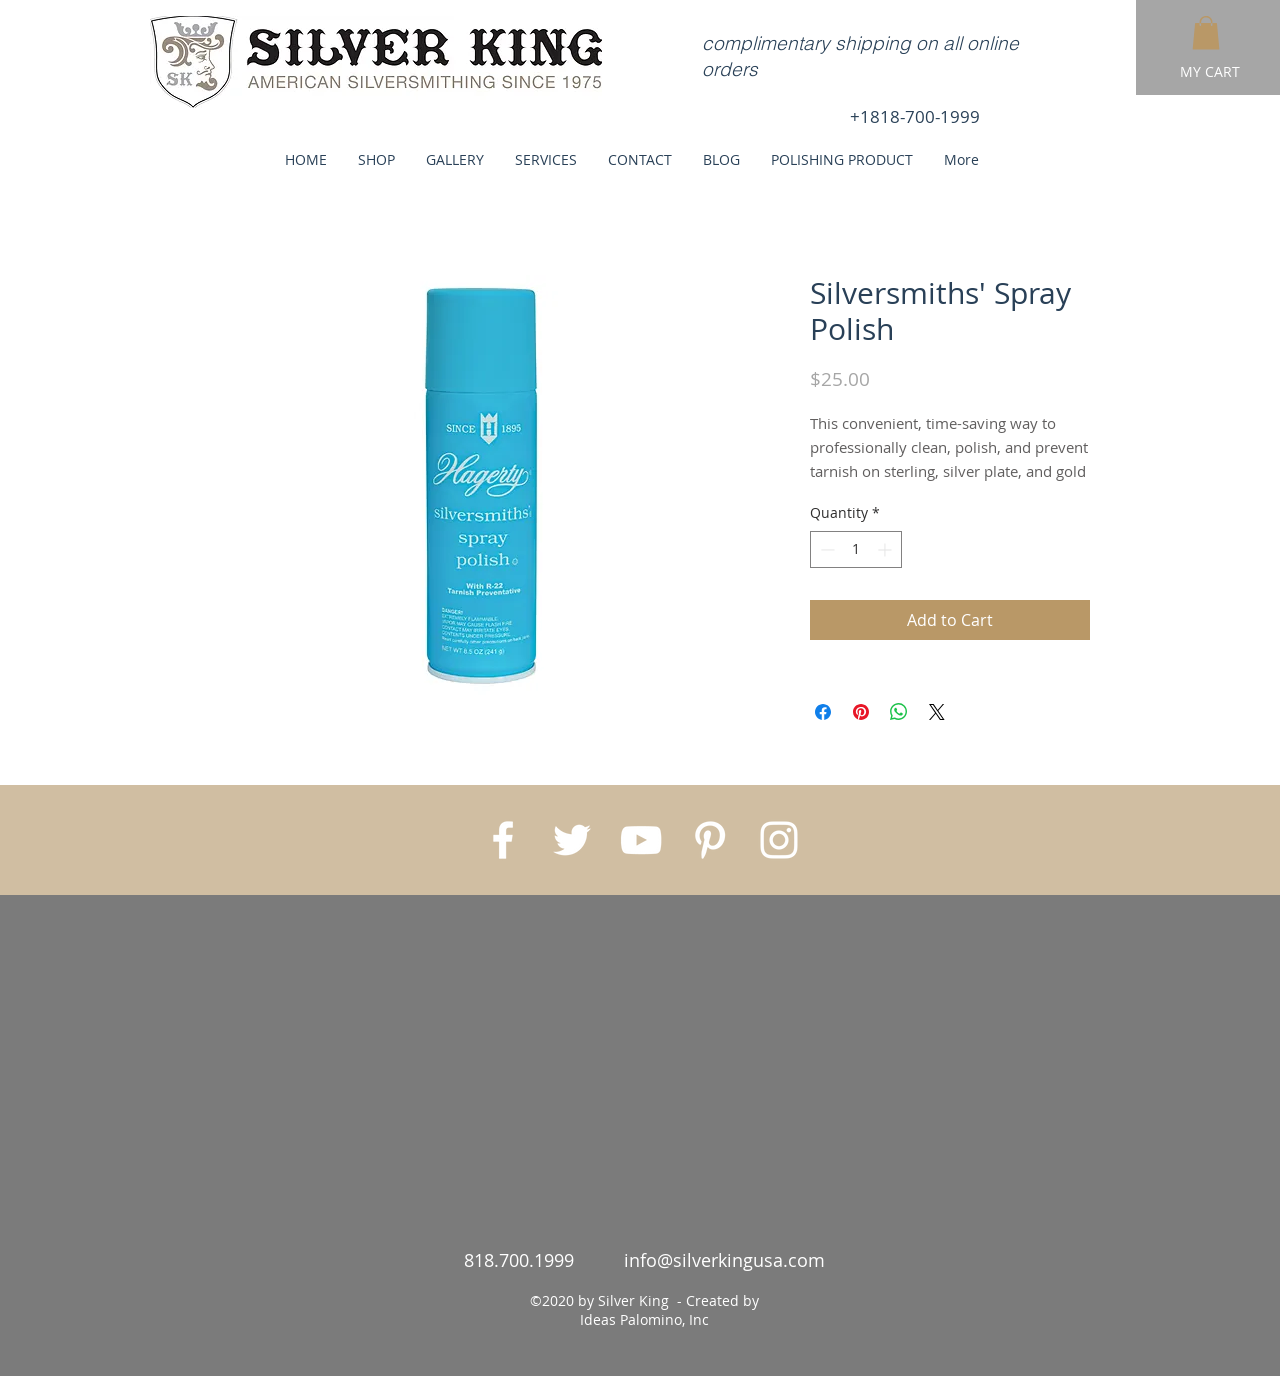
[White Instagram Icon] (779, 840)
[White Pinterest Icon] (710, 840)
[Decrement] (825, 549)
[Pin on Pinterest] (861, 712)
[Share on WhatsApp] (899, 712)
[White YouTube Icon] (641, 840)
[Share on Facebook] (823, 712)
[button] (1206, 32)
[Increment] (886, 549)
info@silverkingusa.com (724, 1260)
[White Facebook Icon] (503, 840)
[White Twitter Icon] (572, 840)
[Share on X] (937, 712)
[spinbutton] (856, 549)
